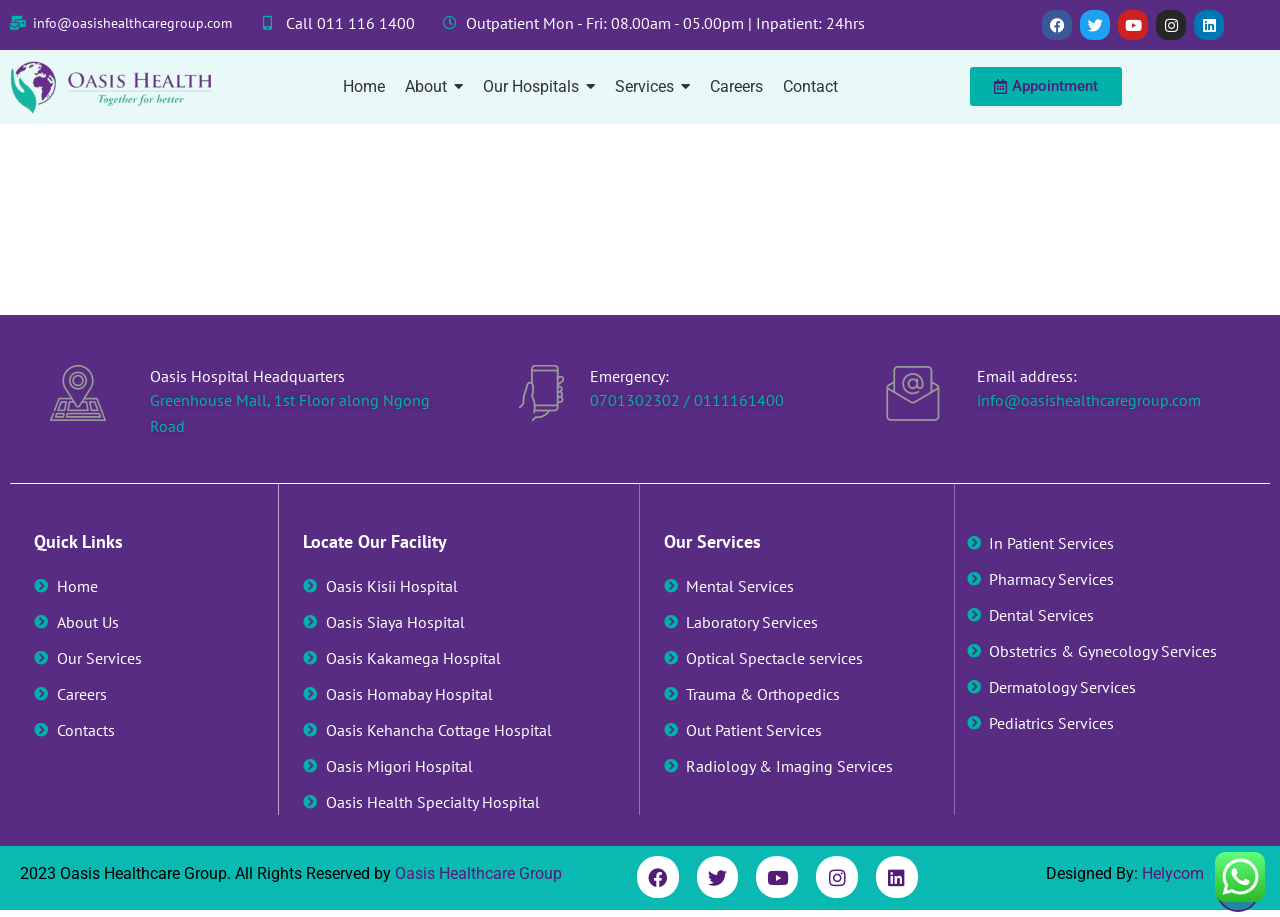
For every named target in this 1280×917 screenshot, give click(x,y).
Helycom (1173, 873)
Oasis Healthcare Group (478, 873)
